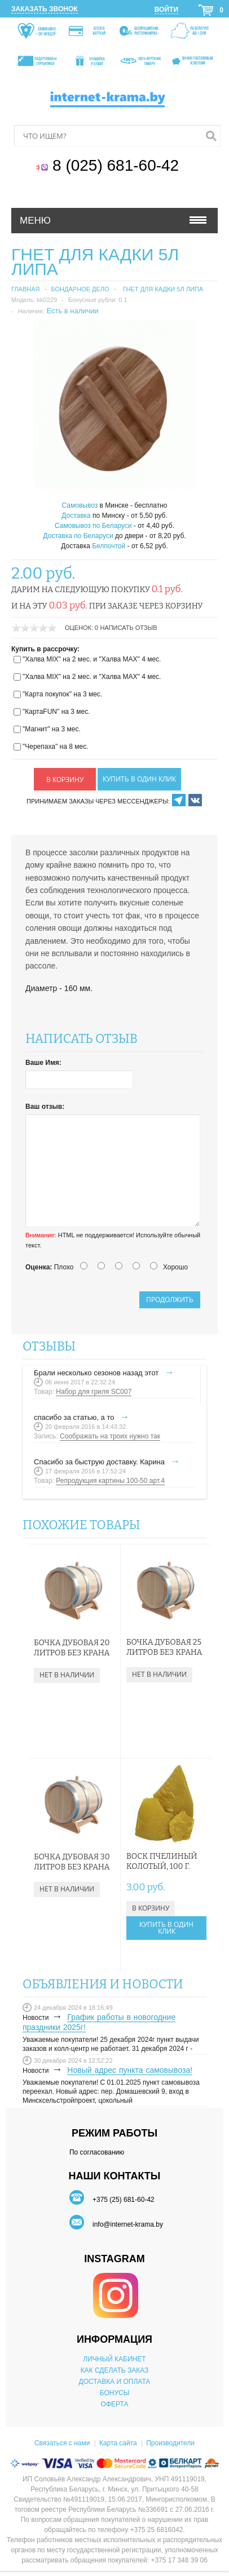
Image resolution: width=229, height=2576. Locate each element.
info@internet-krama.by (128, 2224)
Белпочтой (108, 546)
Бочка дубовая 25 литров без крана (164, 1647)
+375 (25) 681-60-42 (124, 2200)
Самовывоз (80, 505)
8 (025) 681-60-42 (118, 165)
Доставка (76, 515)
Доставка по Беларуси (78, 536)
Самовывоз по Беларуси (93, 526)
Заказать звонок (44, 9)
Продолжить (169, 1299)
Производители (170, 2443)
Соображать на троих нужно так (110, 1436)
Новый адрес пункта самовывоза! (129, 2070)
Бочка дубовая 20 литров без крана (71, 1648)
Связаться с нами (62, 2443)
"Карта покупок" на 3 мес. (62, 694)
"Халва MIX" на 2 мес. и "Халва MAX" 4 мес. (92, 659)
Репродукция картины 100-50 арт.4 (110, 1481)
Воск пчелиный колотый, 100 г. (161, 1861)
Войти (166, 10)
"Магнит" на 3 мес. (52, 729)
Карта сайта (118, 2443)
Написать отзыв (128, 627)
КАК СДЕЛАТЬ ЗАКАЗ (115, 2370)
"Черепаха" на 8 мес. (55, 746)
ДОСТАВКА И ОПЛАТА (115, 2382)
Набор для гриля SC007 (93, 1392)
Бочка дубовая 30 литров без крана (72, 1862)
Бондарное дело (80, 289)
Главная (25, 289)
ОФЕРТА (115, 2404)
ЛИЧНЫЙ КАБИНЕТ (114, 2359)
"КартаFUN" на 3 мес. (56, 712)
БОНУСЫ (115, 2393)
